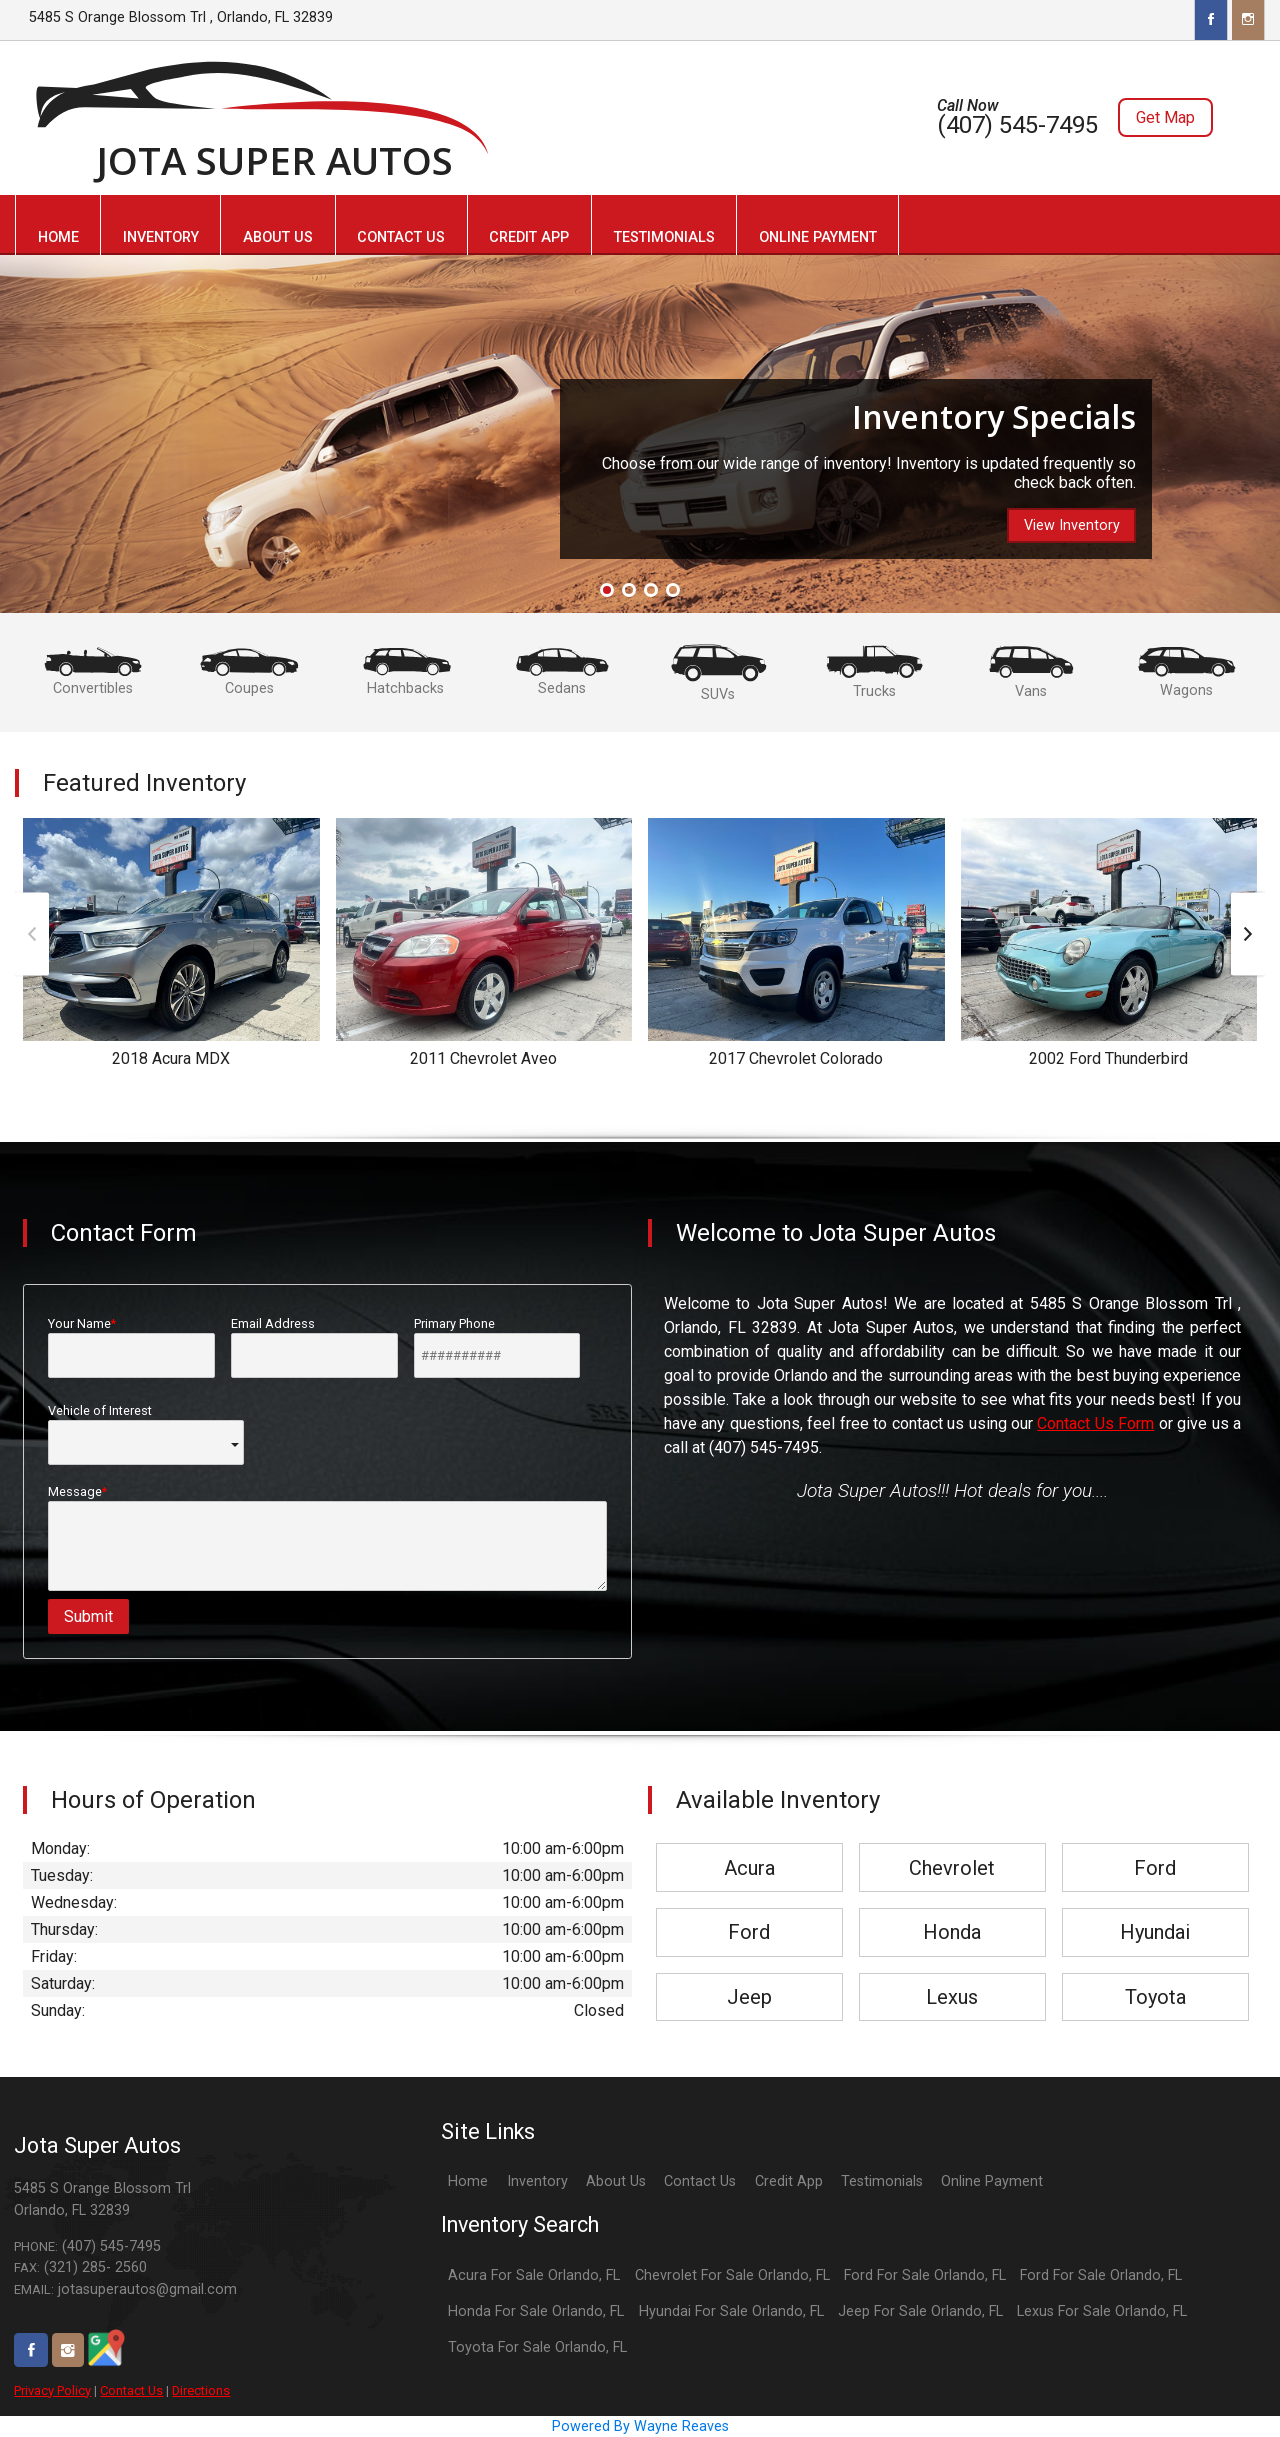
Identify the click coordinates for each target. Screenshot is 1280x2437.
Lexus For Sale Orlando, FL (1102, 2311)
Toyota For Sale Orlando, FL (537, 2347)
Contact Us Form (1095, 1423)
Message (327, 1537)
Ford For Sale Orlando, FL (925, 2275)
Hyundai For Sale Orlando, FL (731, 2311)
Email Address (314, 1347)
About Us (616, 2181)
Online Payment (992, 2181)
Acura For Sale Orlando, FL (534, 2275)
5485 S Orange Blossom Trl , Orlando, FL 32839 (181, 17)
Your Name (131, 1347)
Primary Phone (497, 1347)
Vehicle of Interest (146, 1434)
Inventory (537, 2181)
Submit (88, 1616)
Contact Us (131, 2390)
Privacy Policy (52, 2390)
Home (468, 2181)
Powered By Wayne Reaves (640, 2426)
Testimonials (882, 2181)
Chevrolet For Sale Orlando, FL (732, 2275)
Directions (201, 2390)
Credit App (789, 2181)
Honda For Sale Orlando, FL (536, 2311)
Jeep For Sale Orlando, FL (920, 2311)
